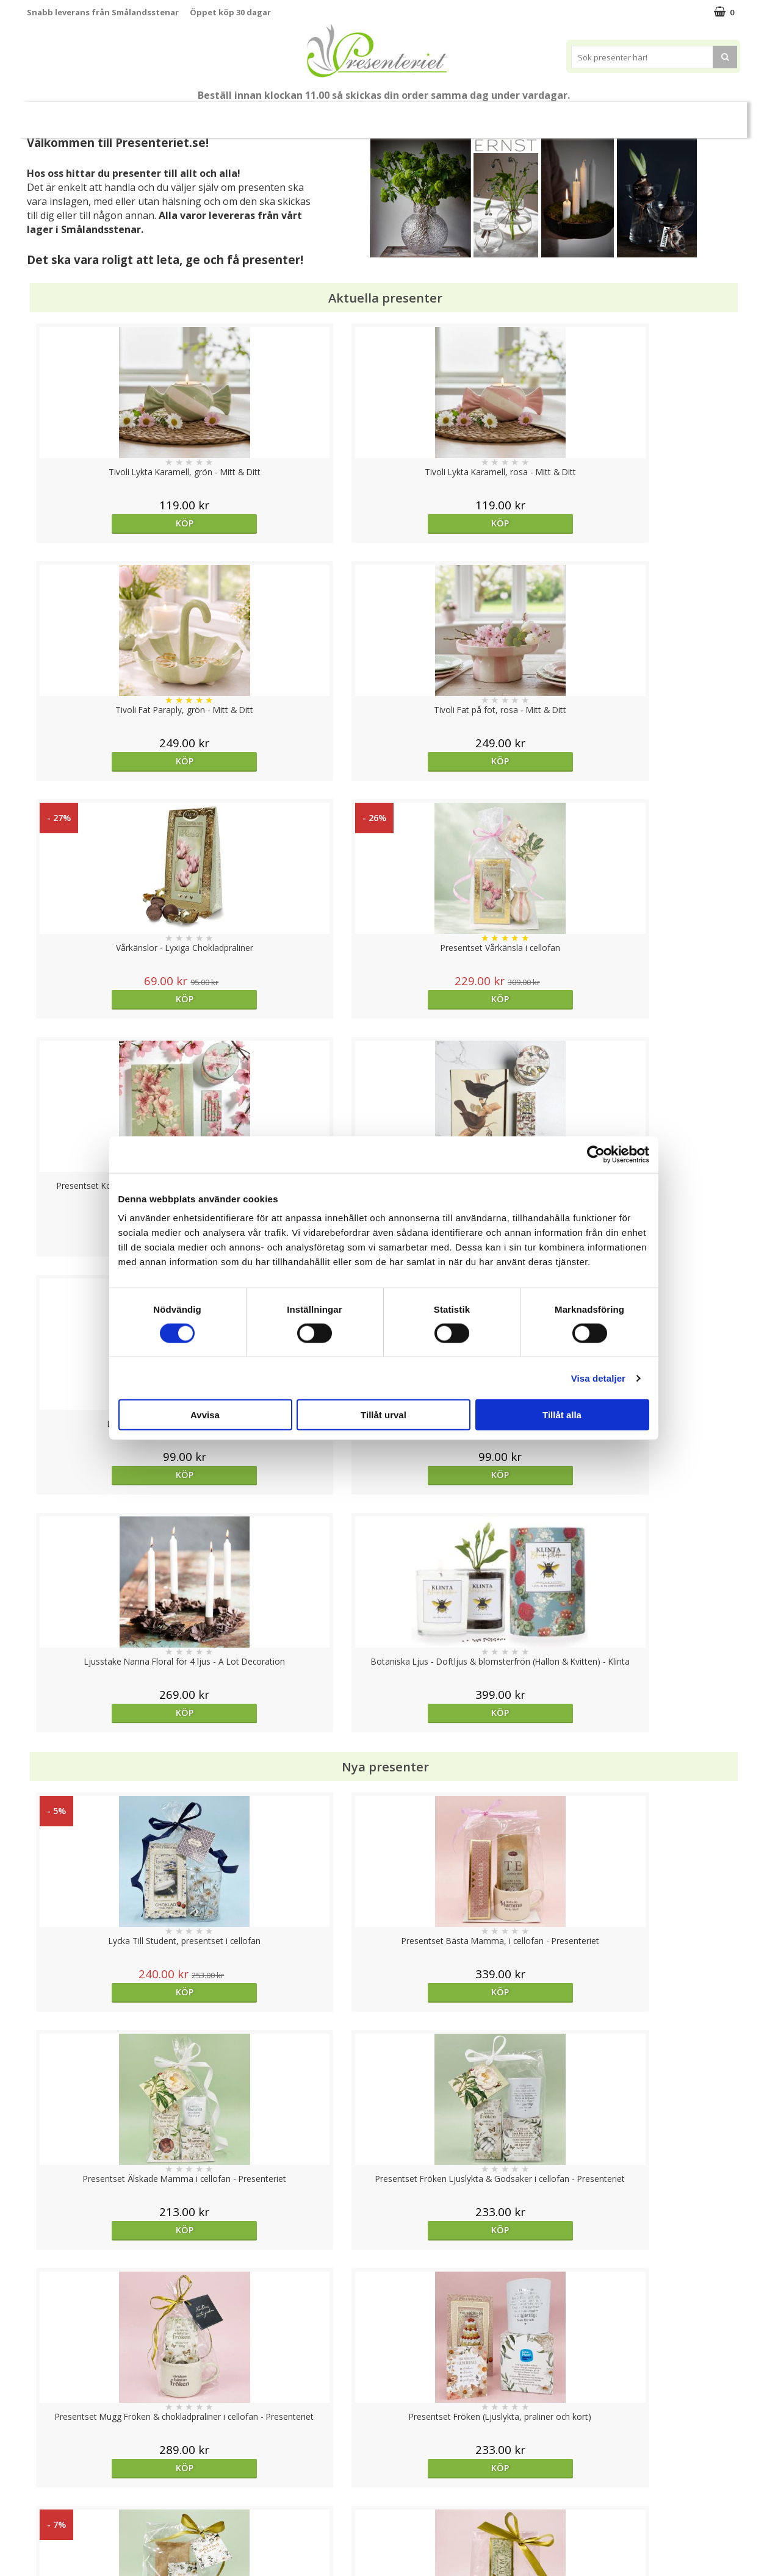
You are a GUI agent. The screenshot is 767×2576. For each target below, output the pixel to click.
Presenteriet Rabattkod (74, 2517)
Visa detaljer (598, 1377)
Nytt (61, 115)
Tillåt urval (383, 1415)
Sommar (263, 115)
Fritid (557, 114)
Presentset (328, 114)
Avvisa (205, 1415)
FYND (704, 115)
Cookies (43, 2444)
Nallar (38, 2536)
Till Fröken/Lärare (194, 115)
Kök (510, 114)
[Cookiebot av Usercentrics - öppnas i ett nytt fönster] (595, 1154)
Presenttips (402, 114)
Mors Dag (118, 114)
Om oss (42, 2499)
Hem (464, 114)
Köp (115, 523)
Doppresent (51, 2554)
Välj (472, 1795)
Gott (605, 114)
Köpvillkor (46, 2480)
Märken (658, 114)
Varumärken (51, 2462)
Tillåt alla (562, 1415)
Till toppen (383, 2402)
